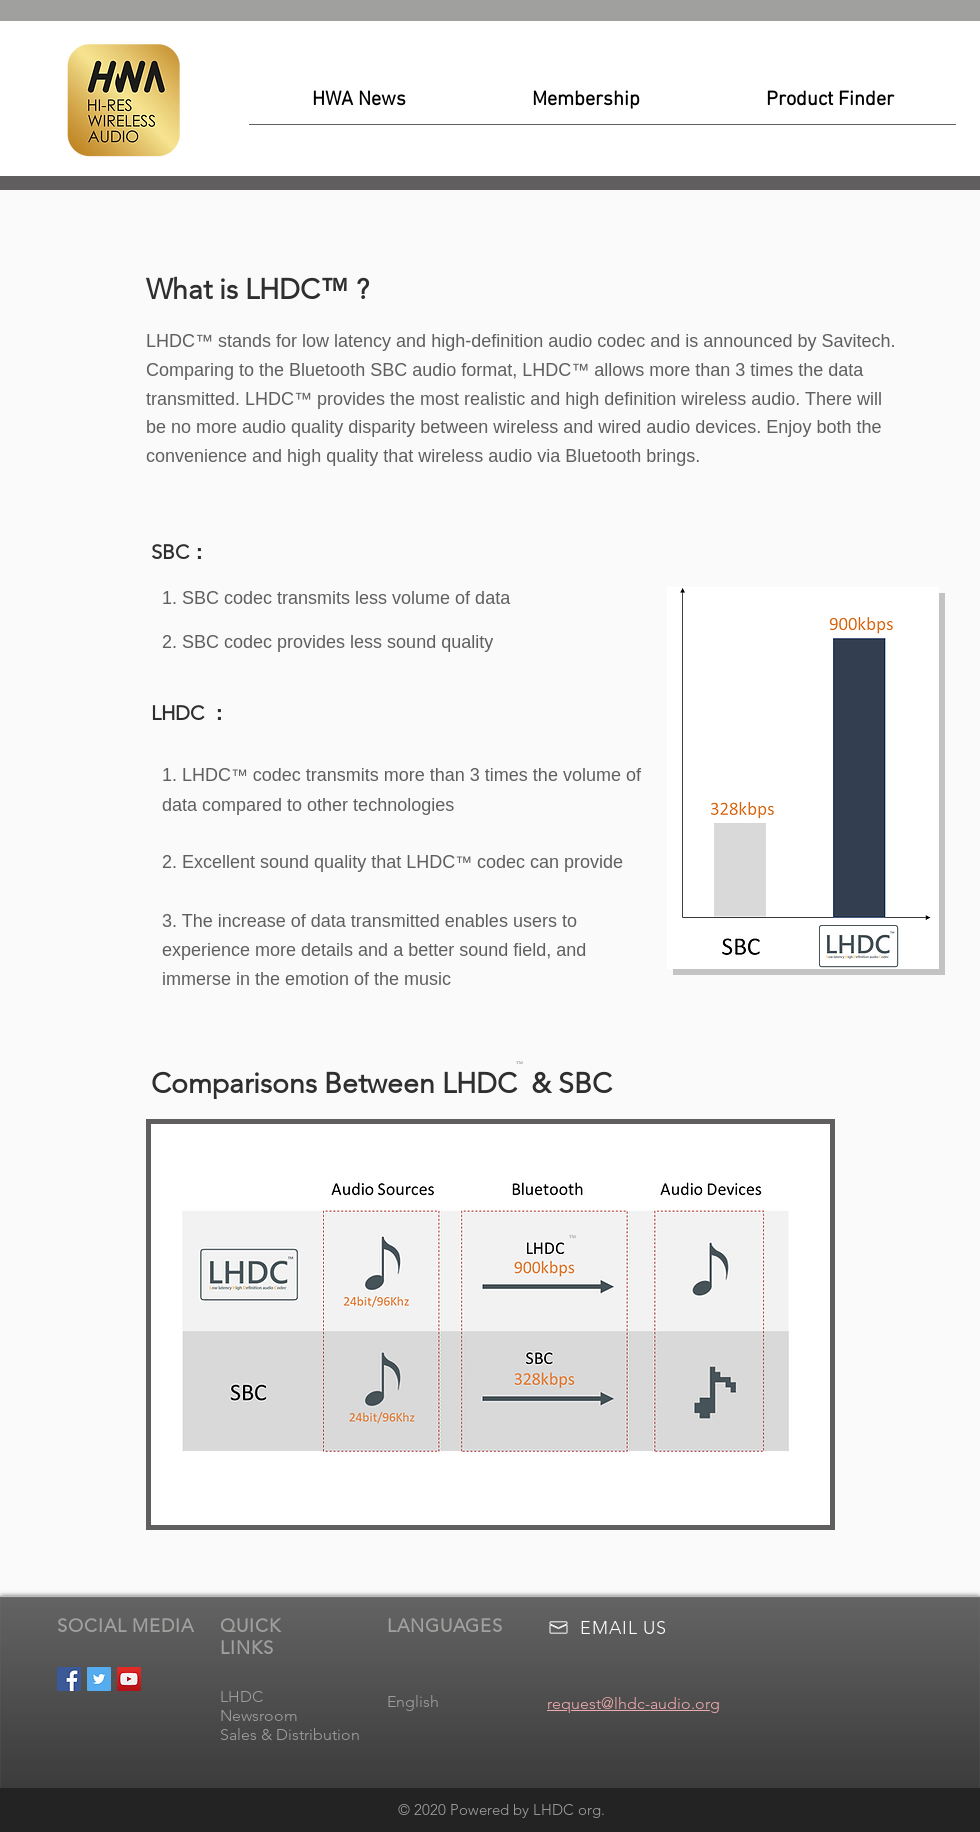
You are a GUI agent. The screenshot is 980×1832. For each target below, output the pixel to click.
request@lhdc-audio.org (633, 1703)
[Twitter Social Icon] (99, 1679)
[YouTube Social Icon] (129, 1679)
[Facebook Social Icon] (69, 1679)
